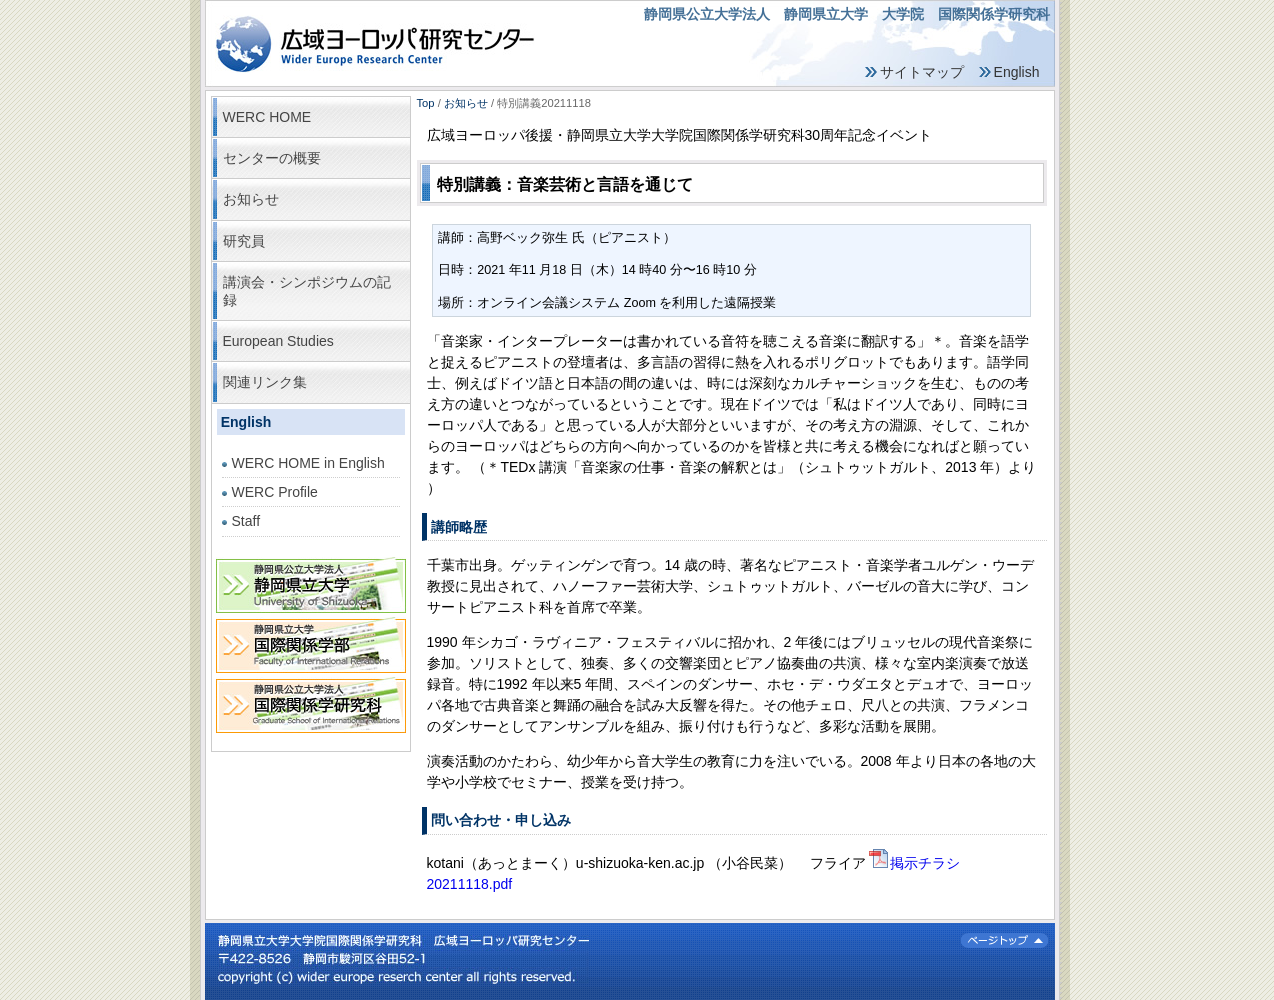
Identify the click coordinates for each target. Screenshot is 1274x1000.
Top (426, 103)
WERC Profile (275, 492)
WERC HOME (267, 117)
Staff (246, 521)
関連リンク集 (265, 382)
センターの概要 (272, 158)
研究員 (244, 241)
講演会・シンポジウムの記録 (307, 291)
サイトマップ (922, 72)
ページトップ (1004, 940)
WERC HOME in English (308, 463)
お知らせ (251, 199)
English (1017, 72)
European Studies (278, 341)
